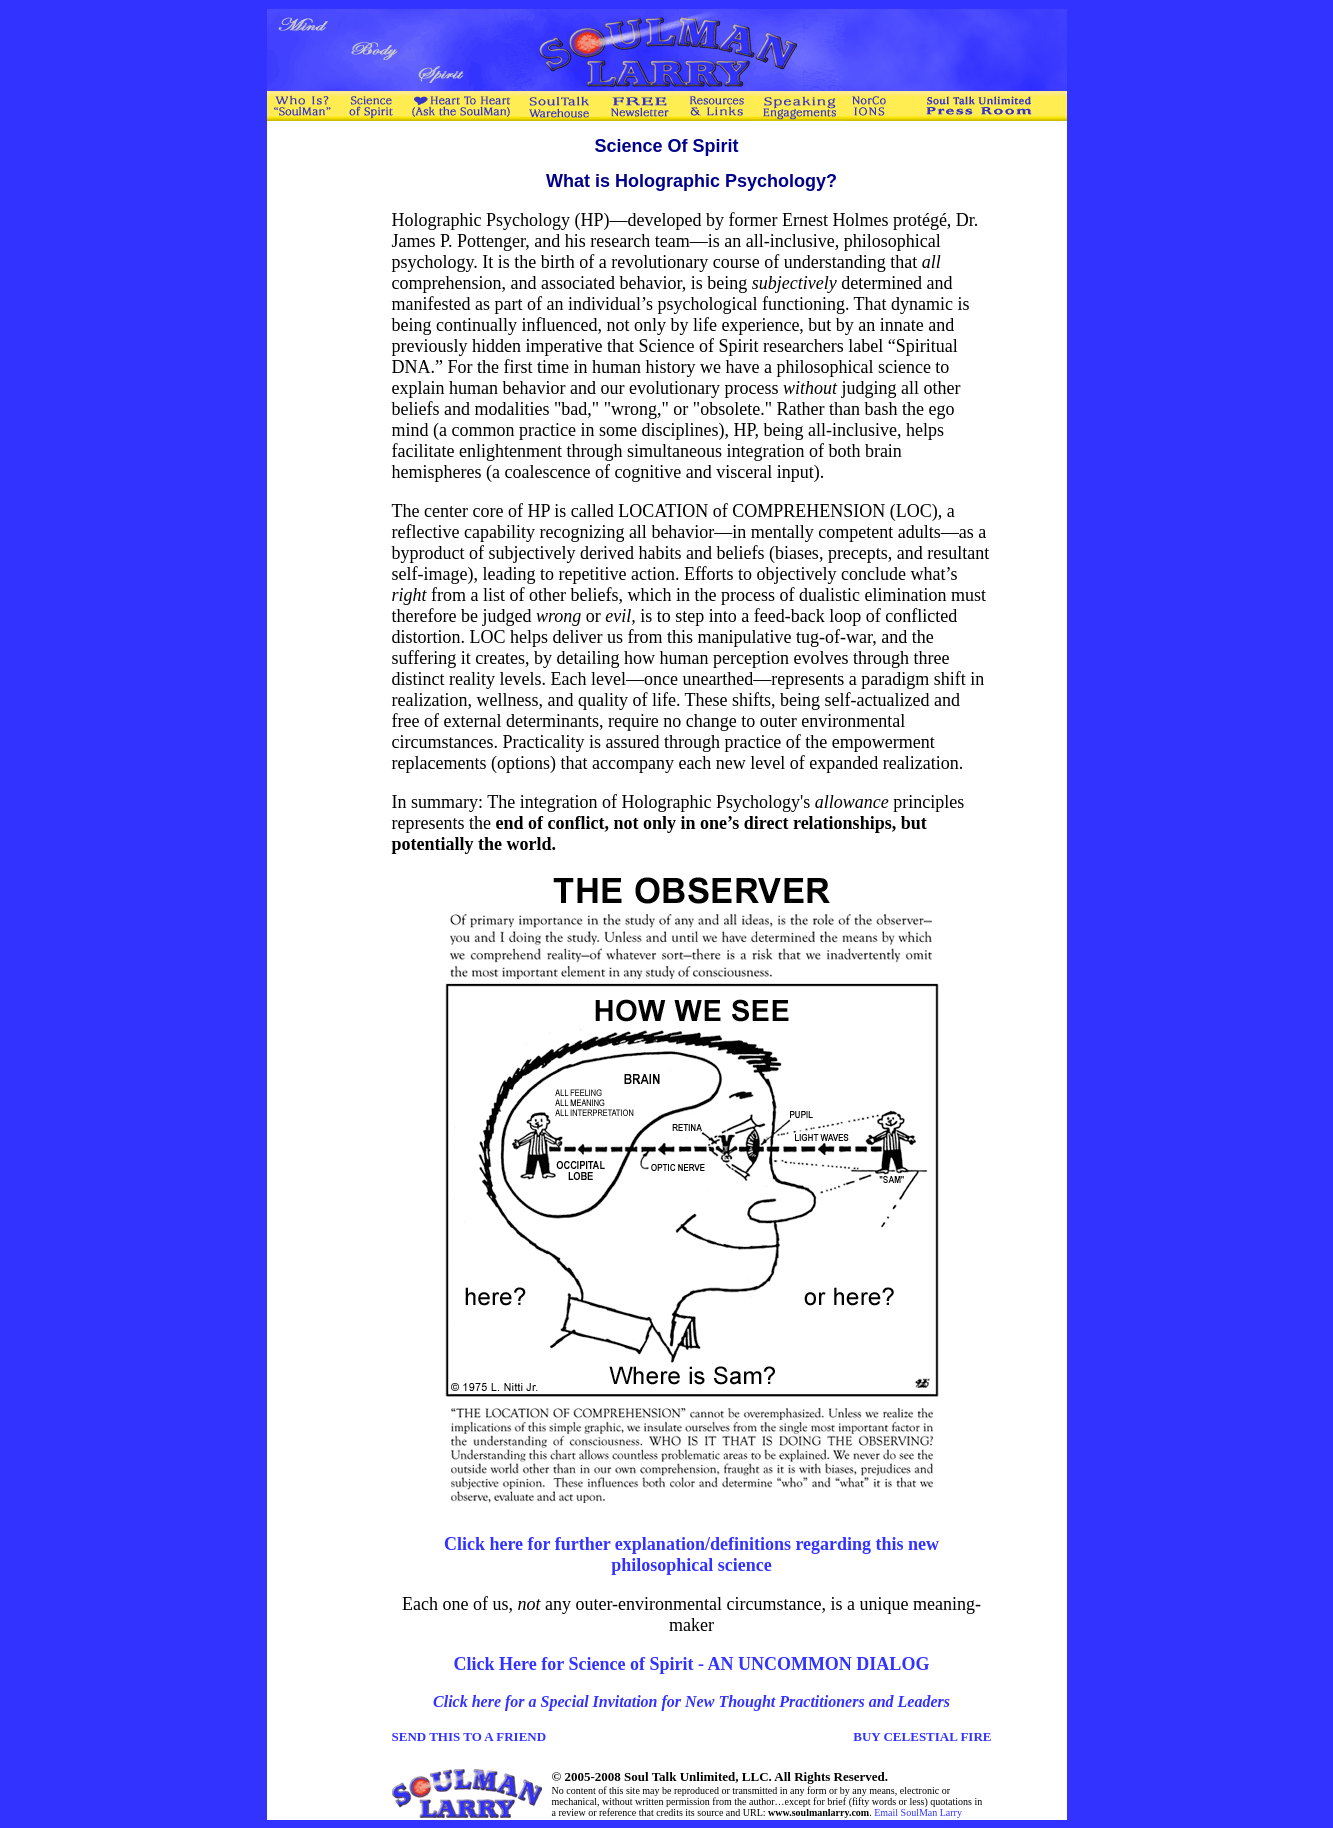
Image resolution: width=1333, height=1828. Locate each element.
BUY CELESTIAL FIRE (922, 1736)
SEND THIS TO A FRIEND (469, 1736)
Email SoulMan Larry (918, 1812)
